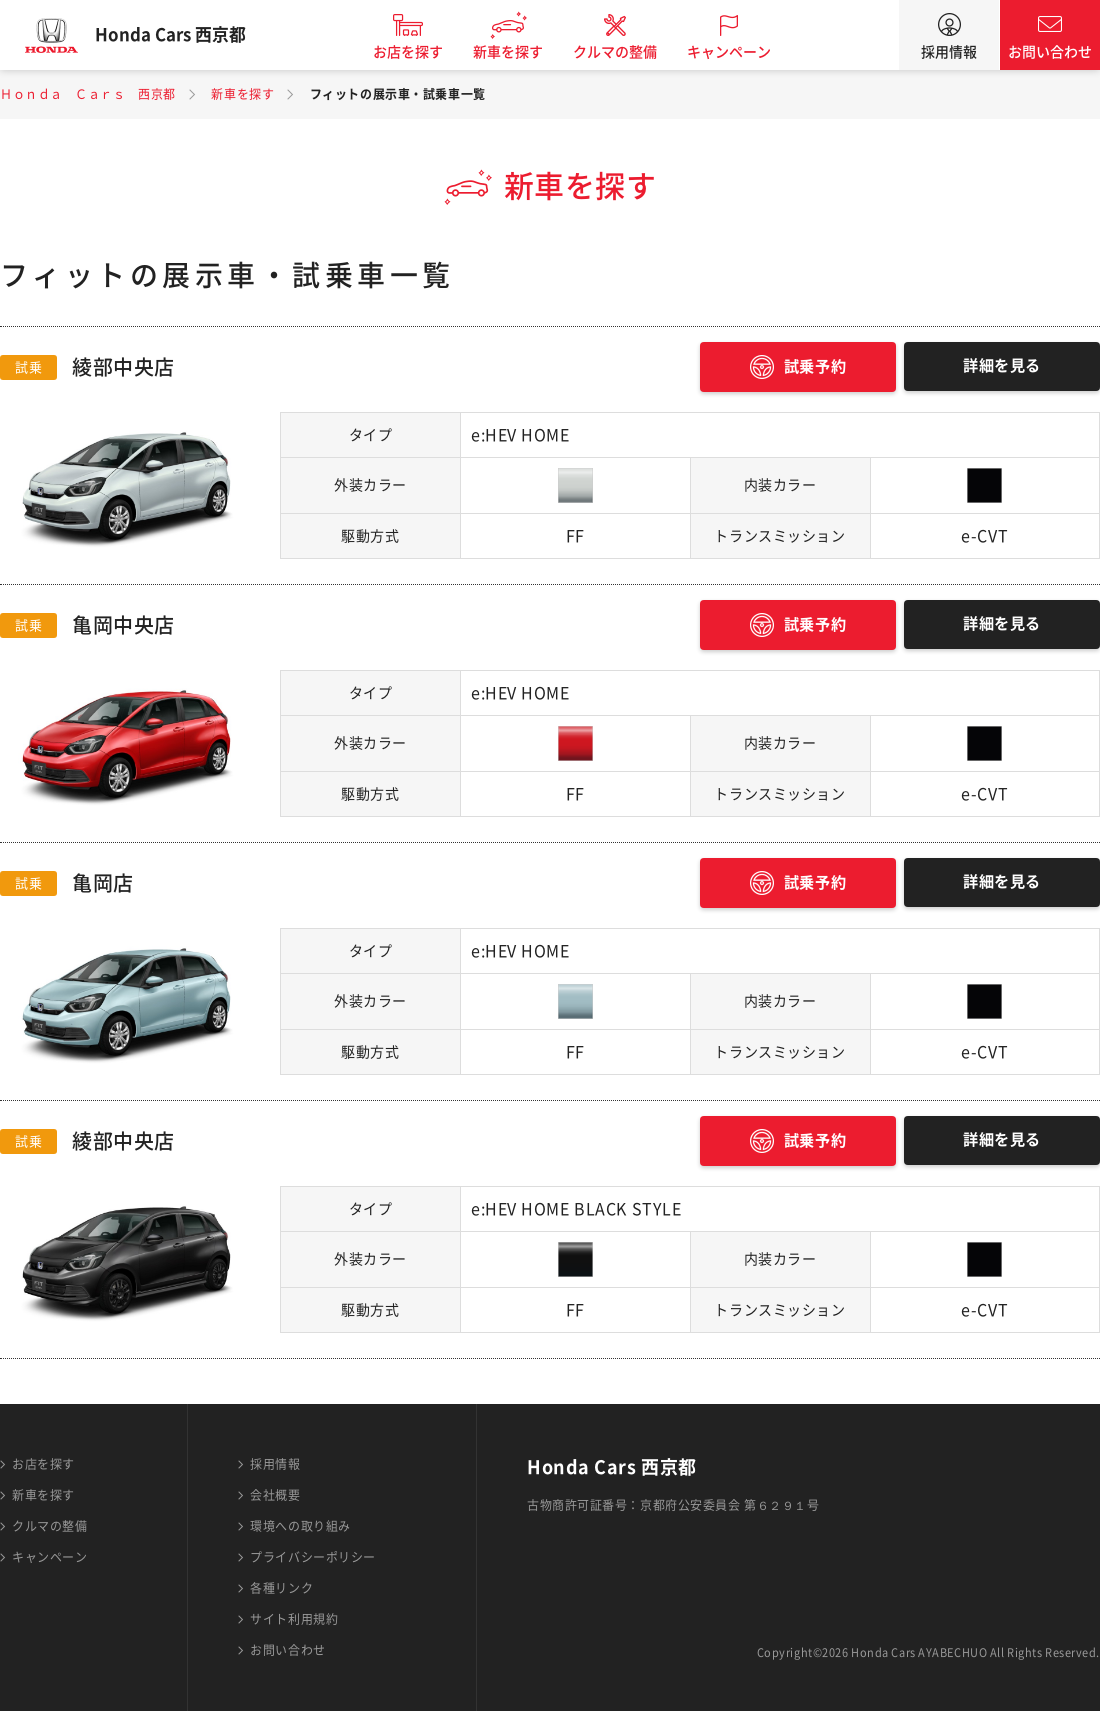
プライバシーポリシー (313, 1557)
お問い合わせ (1050, 52)
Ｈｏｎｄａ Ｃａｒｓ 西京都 (88, 94)
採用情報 (949, 52)
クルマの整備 (630, 52)
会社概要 (275, 1495)
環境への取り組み (300, 1526)
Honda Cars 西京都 (185, 35)
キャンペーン (744, 52)
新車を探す (523, 52)
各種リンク (281, 1588)
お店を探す (423, 52)
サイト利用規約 (294, 1619)
